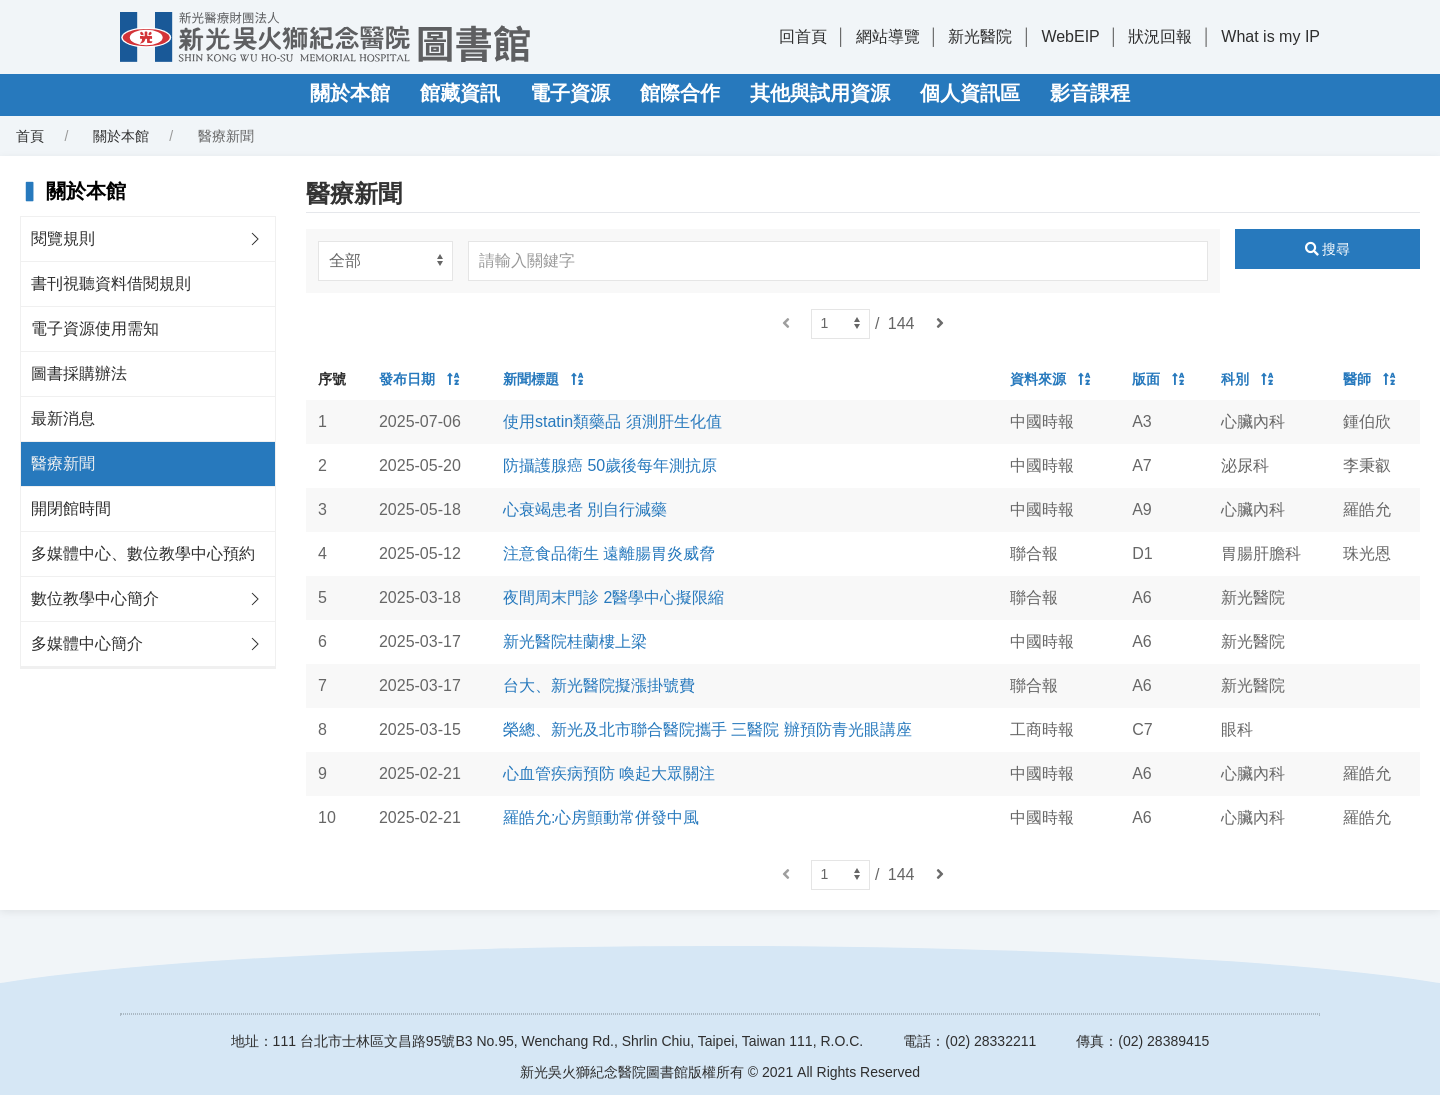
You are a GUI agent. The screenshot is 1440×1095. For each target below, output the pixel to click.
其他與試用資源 (820, 93)
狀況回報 (1160, 36)
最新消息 (63, 418)
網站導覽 (888, 36)
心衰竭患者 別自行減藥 (585, 509)
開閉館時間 (71, 508)
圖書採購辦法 (79, 373)
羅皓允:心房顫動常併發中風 (601, 817)
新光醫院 (980, 36)
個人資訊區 (970, 93)
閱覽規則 (63, 238)
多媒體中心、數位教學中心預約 (143, 553)
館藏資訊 (460, 93)
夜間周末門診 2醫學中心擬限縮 (613, 597)
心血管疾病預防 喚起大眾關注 (609, 773)
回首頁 (803, 36)
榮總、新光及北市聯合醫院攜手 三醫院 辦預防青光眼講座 (707, 729)
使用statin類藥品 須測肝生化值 (612, 421)
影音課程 (1090, 93)
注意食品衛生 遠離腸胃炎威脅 (609, 553)
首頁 (30, 136)
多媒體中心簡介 (87, 643)
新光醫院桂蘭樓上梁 (575, 641)
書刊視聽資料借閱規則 (111, 283)
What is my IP (1270, 36)
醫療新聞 (63, 463)
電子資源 (570, 93)
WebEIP (1070, 36)
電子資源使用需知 (95, 328)
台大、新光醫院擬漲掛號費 (599, 685)
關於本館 (350, 93)
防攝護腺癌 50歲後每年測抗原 (610, 465)
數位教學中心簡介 (95, 598)
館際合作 (680, 93)
